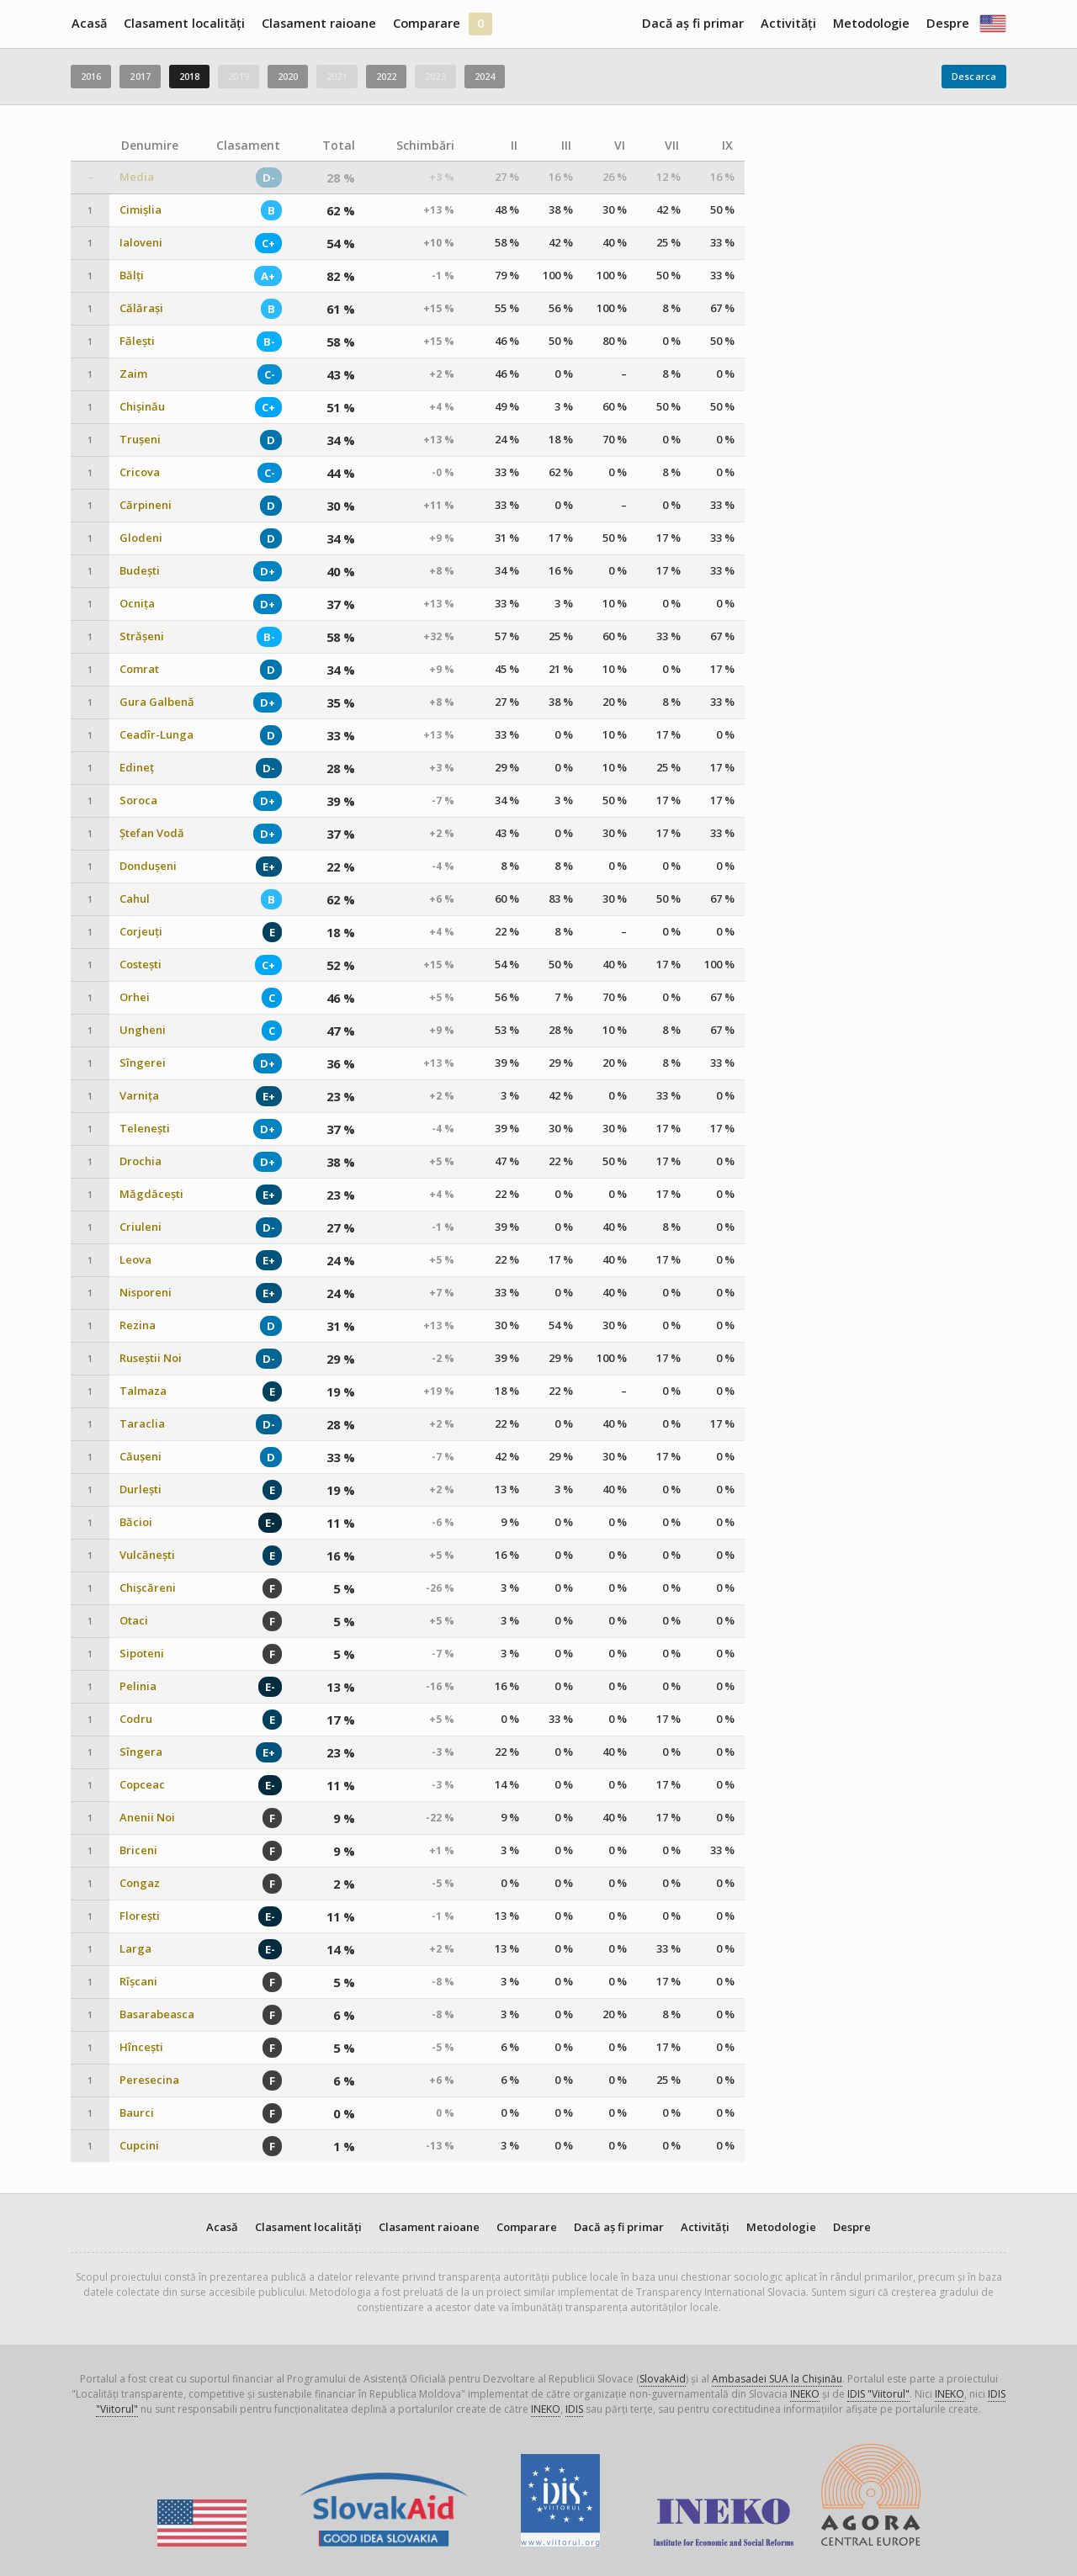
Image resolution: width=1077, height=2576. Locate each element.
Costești (140, 964)
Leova (135, 1260)
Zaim (133, 374)
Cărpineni (145, 505)
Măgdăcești (151, 1194)
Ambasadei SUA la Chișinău (777, 2379)
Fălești (137, 341)
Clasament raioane (319, 23)
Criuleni (140, 1227)
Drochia (140, 1161)
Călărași (141, 308)
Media (136, 177)
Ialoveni (140, 243)
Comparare (426, 23)
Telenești (144, 1128)
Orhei (134, 997)
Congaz (139, 1883)
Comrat (139, 669)
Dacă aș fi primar (693, 23)
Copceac (142, 1785)
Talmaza (143, 1391)
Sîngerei (142, 1063)
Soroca (138, 800)
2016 (91, 76)
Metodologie (871, 23)
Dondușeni (148, 866)
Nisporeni (145, 1292)
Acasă (89, 23)
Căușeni (140, 1457)
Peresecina (149, 2080)
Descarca (974, 76)
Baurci (136, 2113)
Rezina (137, 1325)
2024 (485, 76)
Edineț (136, 768)
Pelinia (138, 1686)
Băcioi (135, 1522)
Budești (139, 571)
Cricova (139, 472)
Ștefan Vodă (151, 833)
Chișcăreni (147, 1588)
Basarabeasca (156, 2014)
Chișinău (142, 407)
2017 (140, 76)
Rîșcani (138, 1981)
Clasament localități (184, 23)
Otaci (133, 1621)
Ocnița (137, 603)
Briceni (138, 1850)
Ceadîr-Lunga (156, 735)
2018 (189, 76)
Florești (139, 1916)
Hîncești (141, 2047)
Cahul (134, 899)
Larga (135, 1949)
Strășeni (141, 636)
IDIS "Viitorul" (878, 2394)
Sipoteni (141, 1653)
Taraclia (142, 1424)
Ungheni (142, 1030)
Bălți (131, 275)
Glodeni (140, 538)
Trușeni (140, 439)
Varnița (139, 1096)
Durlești (140, 1489)
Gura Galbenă (156, 702)
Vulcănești (147, 1555)
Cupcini (139, 2146)
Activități (788, 23)
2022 (386, 76)
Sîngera (140, 1752)
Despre (947, 23)
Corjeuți (140, 932)
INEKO (805, 2394)
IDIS (574, 2409)
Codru (135, 1719)
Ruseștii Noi (150, 1358)
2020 (288, 76)
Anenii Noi (147, 1817)
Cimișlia (140, 210)
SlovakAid (662, 2379)
